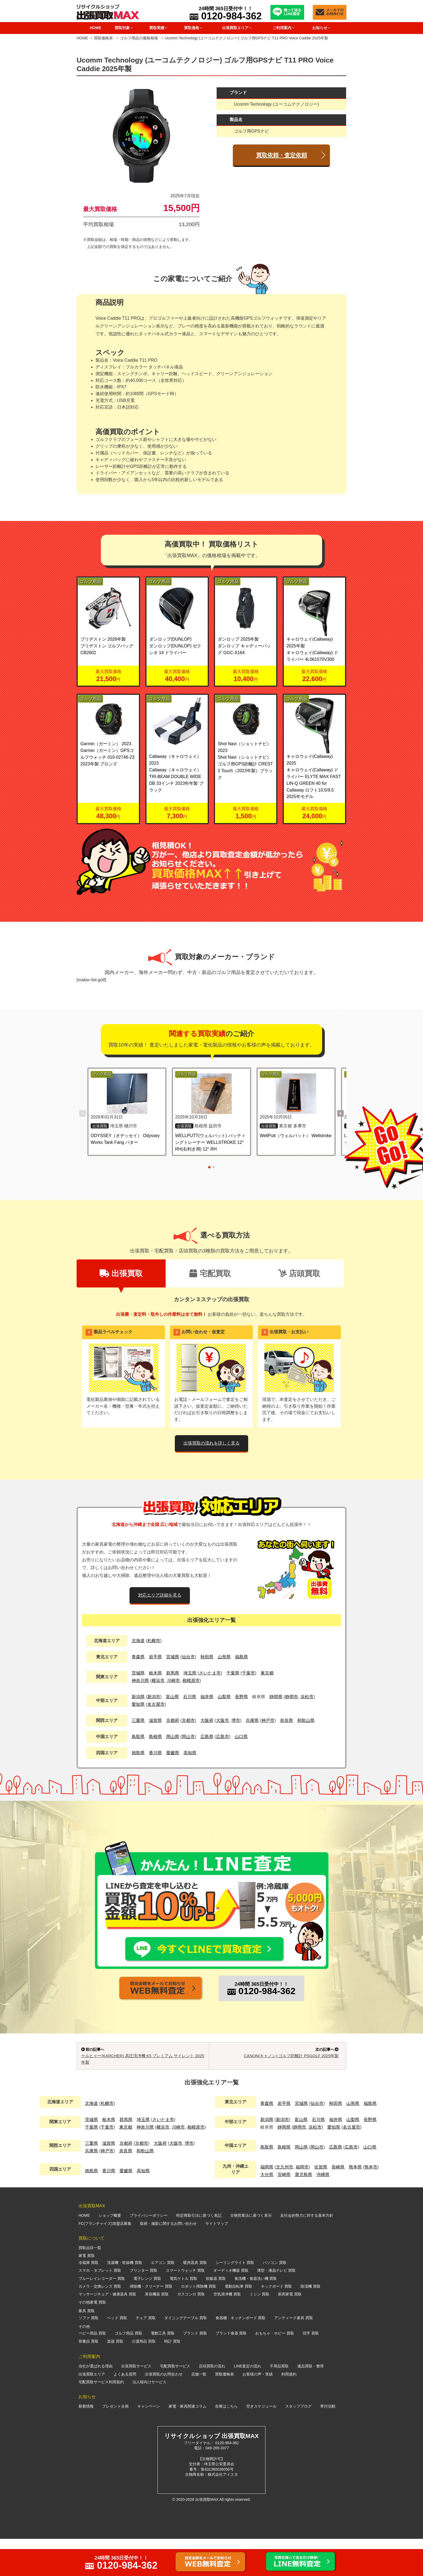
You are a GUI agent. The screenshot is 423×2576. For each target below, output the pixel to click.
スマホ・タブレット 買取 (100, 2307)
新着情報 (86, 2443)
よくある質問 (125, 2411)
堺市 (235, 1720)
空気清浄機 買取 (227, 2331)
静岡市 (291, 1696)
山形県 (224, 1657)
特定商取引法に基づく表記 (198, 2252)
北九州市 (284, 2204)
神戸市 (267, 1720)
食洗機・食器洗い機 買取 (255, 2315)
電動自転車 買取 (238, 2323)
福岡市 (302, 2204)
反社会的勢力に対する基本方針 (306, 2252)
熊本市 (370, 2204)
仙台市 (188, 1657)
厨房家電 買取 (290, 2331)
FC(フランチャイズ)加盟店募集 (105, 2261)
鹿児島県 (303, 2211)
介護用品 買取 (144, 2378)
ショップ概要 (109, 2252)
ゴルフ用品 (90, 581)
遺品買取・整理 (310, 2403)
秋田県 (206, 1657)
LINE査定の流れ (247, 2403)
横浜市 (158, 1680)
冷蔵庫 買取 (88, 2300)
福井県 (206, 1696)
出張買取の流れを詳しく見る (211, 1443)
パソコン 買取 (274, 2300)
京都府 (172, 1720)
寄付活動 (327, 2443)
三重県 (138, 1720)
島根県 (155, 1736)
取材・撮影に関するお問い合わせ (168, 2261)
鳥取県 (138, 1736)
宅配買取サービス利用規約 (101, 2419)
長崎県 (338, 2204)
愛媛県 (172, 1752)
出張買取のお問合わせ (164, 2411)
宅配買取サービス (175, 2403)
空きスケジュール (261, 2443)
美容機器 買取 (157, 2331)
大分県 (266, 2211)
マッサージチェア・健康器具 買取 (107, 2331)
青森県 (138, 1657)
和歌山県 (306, 1720)
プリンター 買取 (143, 2307)
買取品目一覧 (90, 2285)
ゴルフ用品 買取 (128, 2370)
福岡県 (266, 2204)
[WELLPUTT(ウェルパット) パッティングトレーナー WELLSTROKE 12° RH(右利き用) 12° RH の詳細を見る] (211, 1093)
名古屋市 (156, 1704)
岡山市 (188, 1736)
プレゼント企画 (115, 2443)
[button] (340, 1113)
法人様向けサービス (149, 2419)
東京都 (267, 1673)
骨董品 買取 (88, 2378)
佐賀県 (320, 2204)
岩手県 (155, 1657)
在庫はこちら (226, 2443)
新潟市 (153, 1696)
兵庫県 (252, 1720)
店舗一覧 (198, 2411)
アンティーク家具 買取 (293, 2355)
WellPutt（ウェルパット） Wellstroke (296, 1135)
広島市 (222, 1736)
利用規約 (288, 2411)
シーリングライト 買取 (235, 2300)
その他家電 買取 (92, 2339)
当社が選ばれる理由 (95, 2403)
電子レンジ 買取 (147, 2315)
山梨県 (224, 1696)
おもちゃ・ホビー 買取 (274, 2370)
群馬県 (172, 1673)
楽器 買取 (115, 2378)
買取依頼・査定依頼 (281, 155)
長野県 (241, 1696)
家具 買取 (87, 2348)
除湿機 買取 (310, 2323)
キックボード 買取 (276, 2323)
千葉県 (232, 1673)
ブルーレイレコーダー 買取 (102, 2315)
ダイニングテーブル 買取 (185, 2355)
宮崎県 (284, 2211)
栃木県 (155, 1673)
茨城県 (138, 1673)
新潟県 (138, 1696)
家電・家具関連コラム (187, 2443)
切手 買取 (311, 2370)
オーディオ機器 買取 (230, 2307)
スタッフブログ (298, 2443)
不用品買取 (279, 2403)
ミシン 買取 (260, 2331)
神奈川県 (140, 1680)
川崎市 (173, 1680)
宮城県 (172, 1657)
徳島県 (138, 1752)
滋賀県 (155, 1720)
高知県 (189, 1752)
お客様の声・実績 (258, 2411)
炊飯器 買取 (216, 2315)
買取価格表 (103, 38)
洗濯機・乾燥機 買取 (124, 2300)
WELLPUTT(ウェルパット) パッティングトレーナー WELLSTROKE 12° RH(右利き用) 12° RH (210, 1142)
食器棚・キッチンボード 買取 (241, 2355)
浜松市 (307, 1696)
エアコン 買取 (163, 2300)
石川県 (189, 1696)
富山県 (172, 1696)
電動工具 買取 (163, 2370)
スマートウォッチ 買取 (185, 2307)
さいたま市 (210, 1673)
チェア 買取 (146, 2355)
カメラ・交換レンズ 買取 (100, 2323)
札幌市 (153, 1640)
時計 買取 (172, 2378)
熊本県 (355, 2204)
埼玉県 (189, 1673)
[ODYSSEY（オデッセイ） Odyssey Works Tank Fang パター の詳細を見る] (127, 1093)
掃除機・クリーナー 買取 (151, 2323)
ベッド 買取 (117, 2355)
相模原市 (191, 1680)
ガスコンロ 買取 (191, 2331)
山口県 (241, 1736)
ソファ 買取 (88, 2355)
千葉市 (248, 1673)
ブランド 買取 (195, 2370)
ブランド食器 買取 (231, 2370)
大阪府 (206, 1720)
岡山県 (172, 1736)
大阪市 (222, 1720)
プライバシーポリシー (149, 2252)
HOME (95, 28)
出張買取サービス (136, 2403)
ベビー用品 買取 (92, 2370)
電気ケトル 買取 (183, 2315)
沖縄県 (322, 2211)
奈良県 (286, 1720)
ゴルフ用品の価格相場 (139, 38)
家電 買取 (87, 2293)
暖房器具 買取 (195, 2300)
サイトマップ (216, 2261)
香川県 (155, 1752)
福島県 (241, 1657)
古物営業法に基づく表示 (251, 2252)
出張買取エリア (92, 2411)
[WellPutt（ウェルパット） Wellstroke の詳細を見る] (296, 1093)
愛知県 (138, 1704)
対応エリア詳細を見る (159, 1595)
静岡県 (276, 1696)
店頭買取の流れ (212, 2403)
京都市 (188, 1720)
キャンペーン (148, 2443)
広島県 (206, 1736)
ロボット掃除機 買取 (198, 2323)
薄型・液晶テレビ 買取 (276, 2307)
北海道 (138, 1640)
